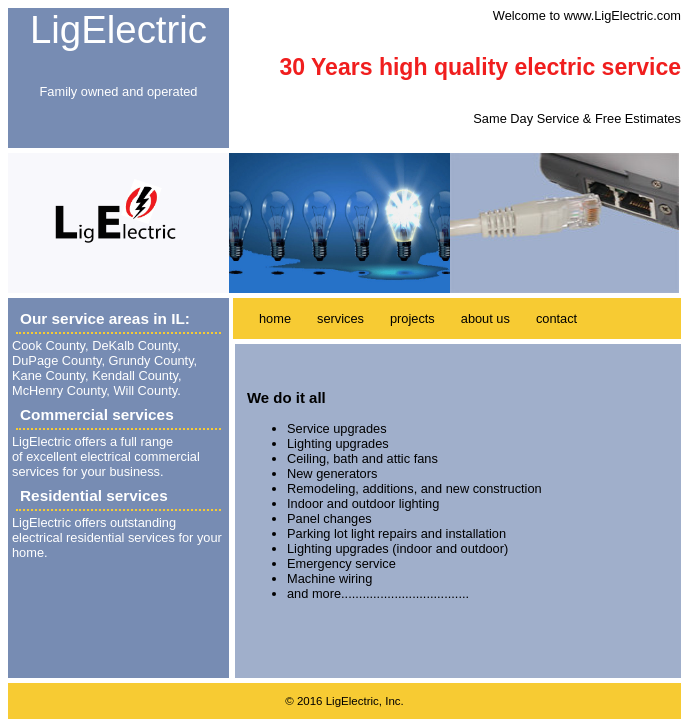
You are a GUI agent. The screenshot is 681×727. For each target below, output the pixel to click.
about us (485, 318)
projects (412, 318)
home (275, 318)
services (340, 318)
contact (556, 318)
